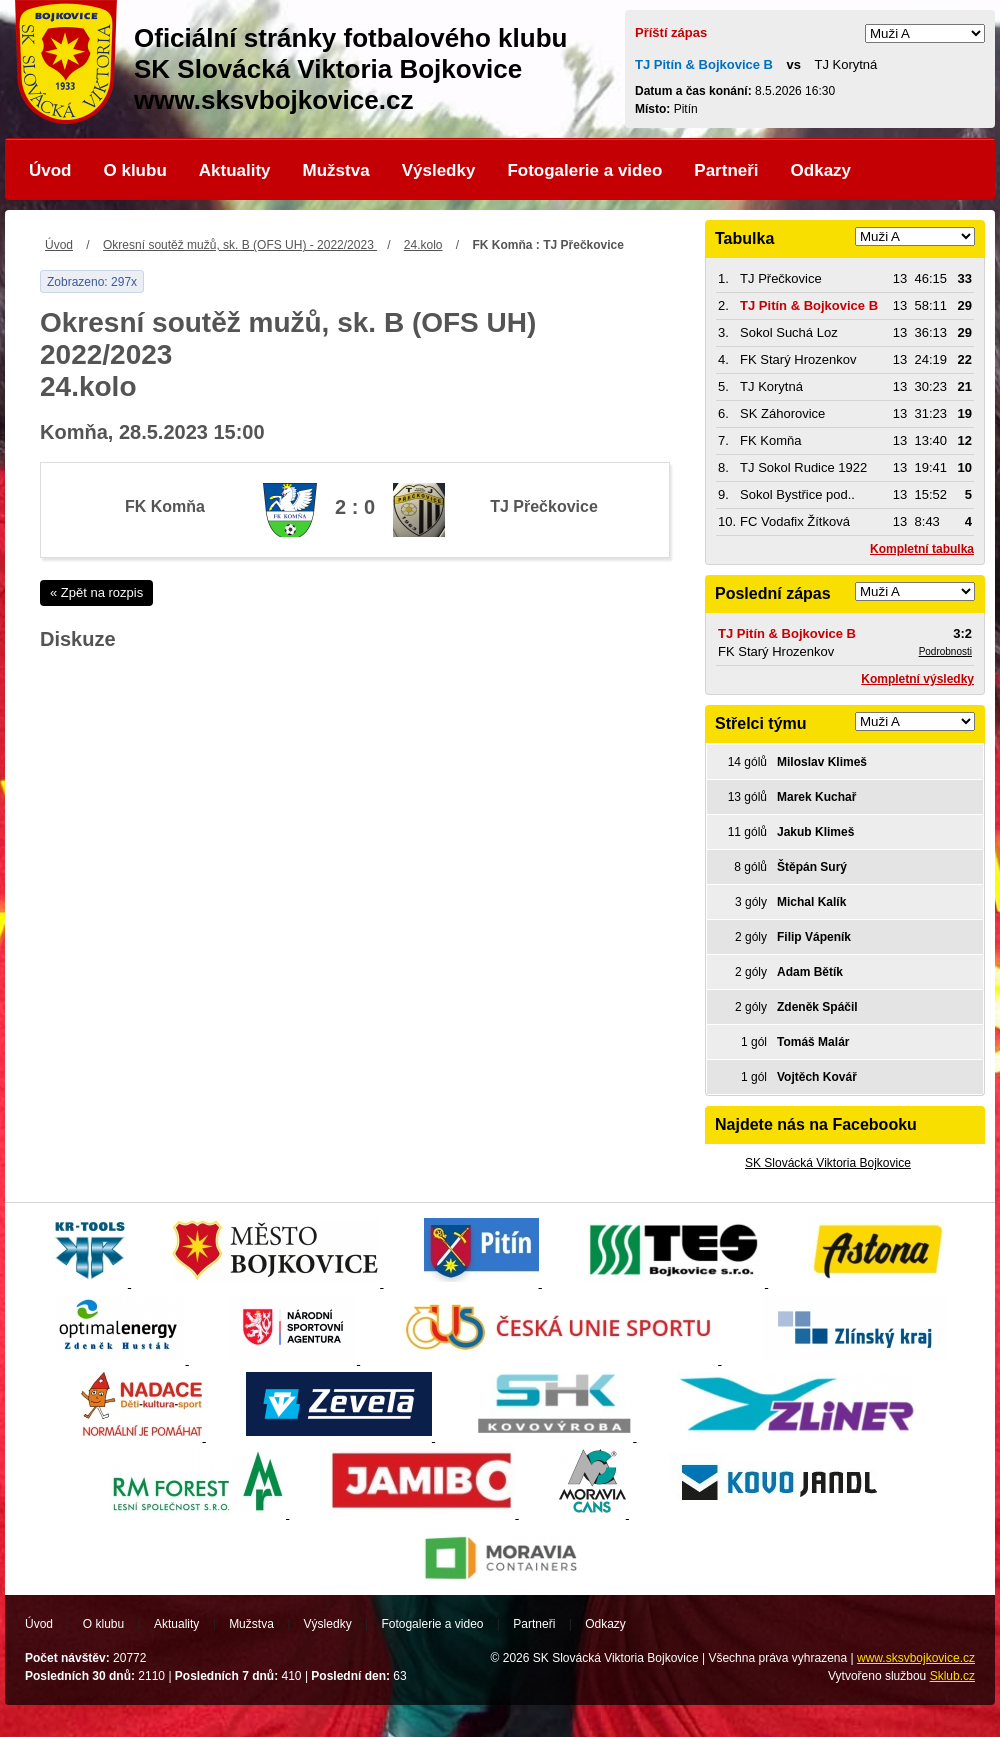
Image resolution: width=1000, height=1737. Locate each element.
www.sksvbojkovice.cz (916, 1658)
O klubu (135, 170)
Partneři (726, 170)
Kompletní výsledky (917, 679)
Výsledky (439, 170)
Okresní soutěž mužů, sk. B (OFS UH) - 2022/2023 (240, 245)
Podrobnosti (945, 651)
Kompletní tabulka (922, 549)
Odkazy (821, 170)
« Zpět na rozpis (96, 592)
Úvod (50, 170)
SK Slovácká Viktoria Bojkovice (828, 1163)
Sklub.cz (952, 1676)
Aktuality (235, 170)
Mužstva (336, 170)
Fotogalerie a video (584, 170)
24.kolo (423, 245)
